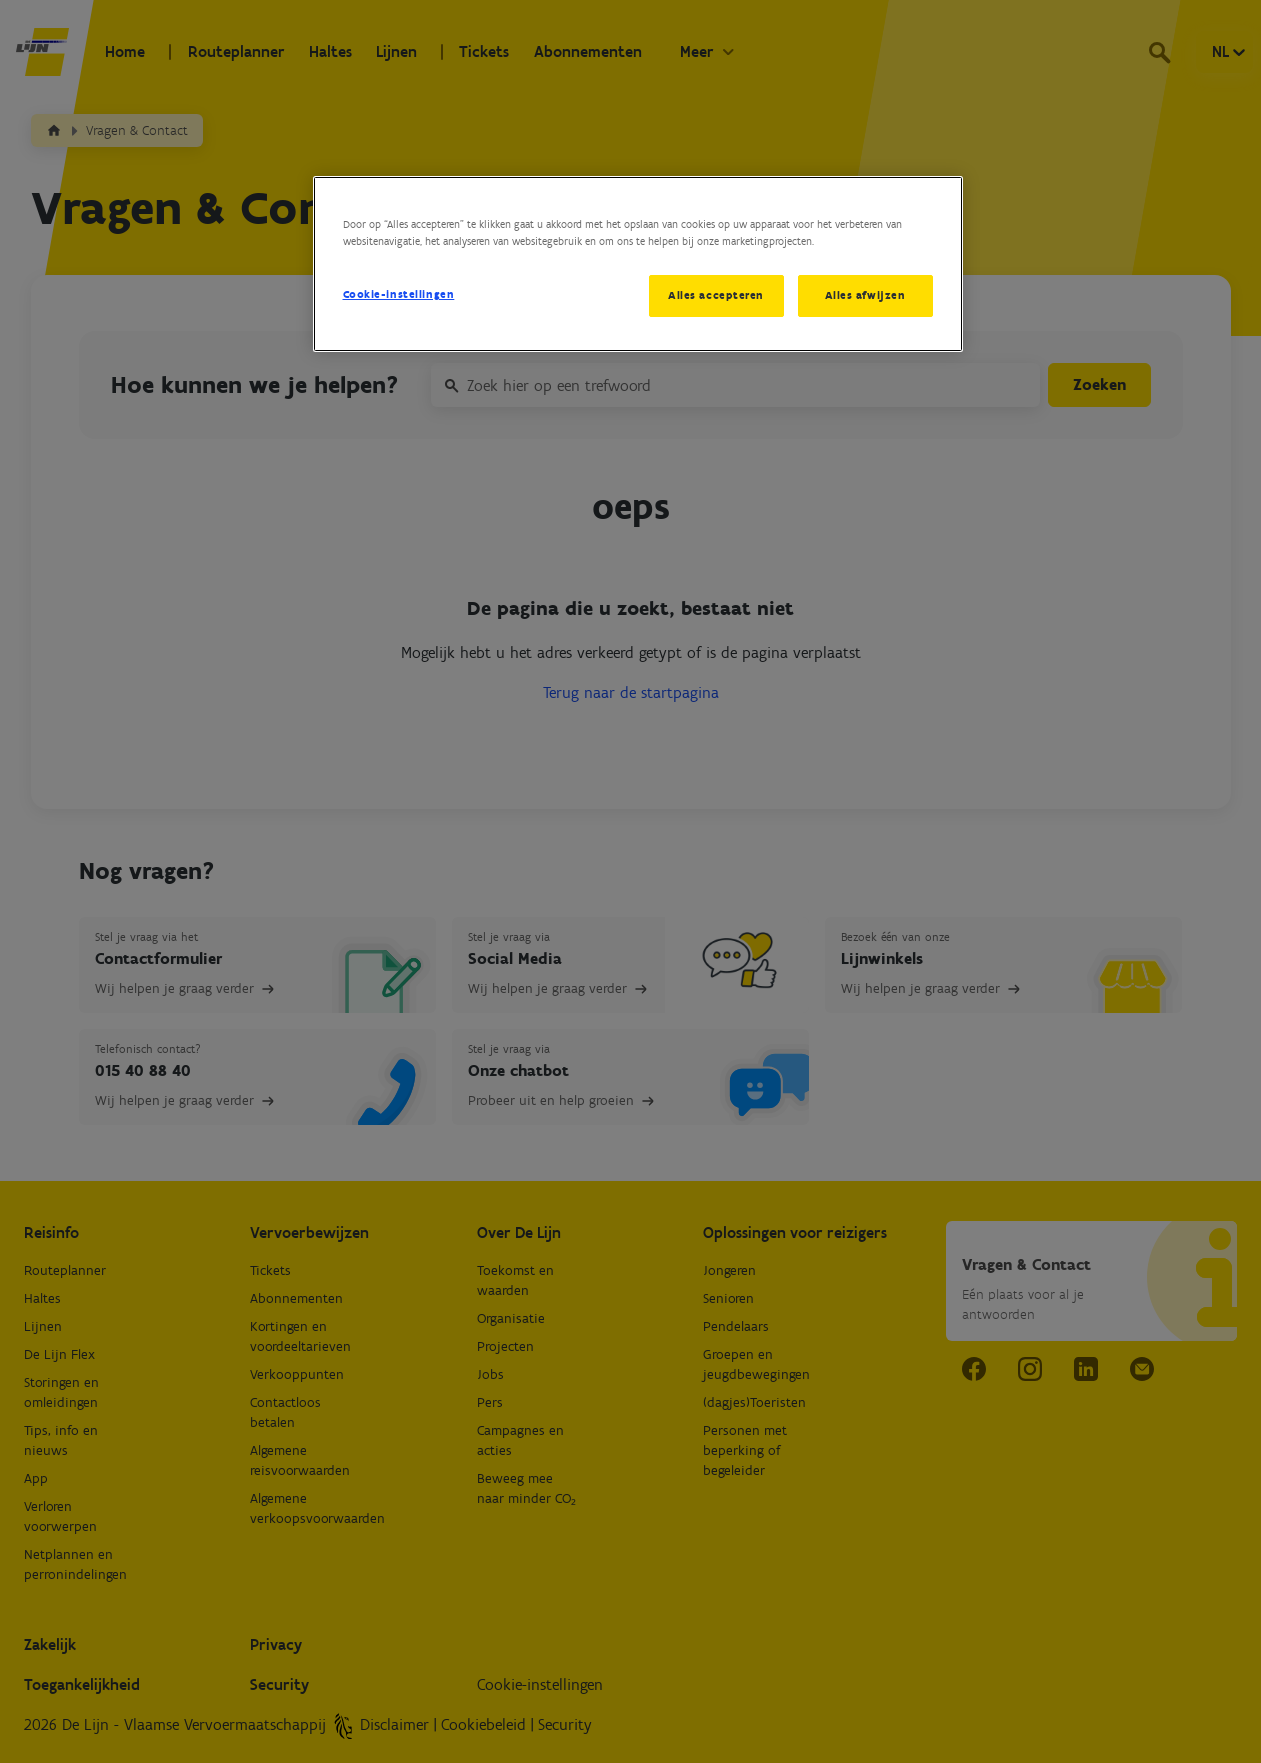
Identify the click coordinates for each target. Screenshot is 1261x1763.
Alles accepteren (716, 295)
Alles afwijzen (865, 295)
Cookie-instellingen (399, 294)
